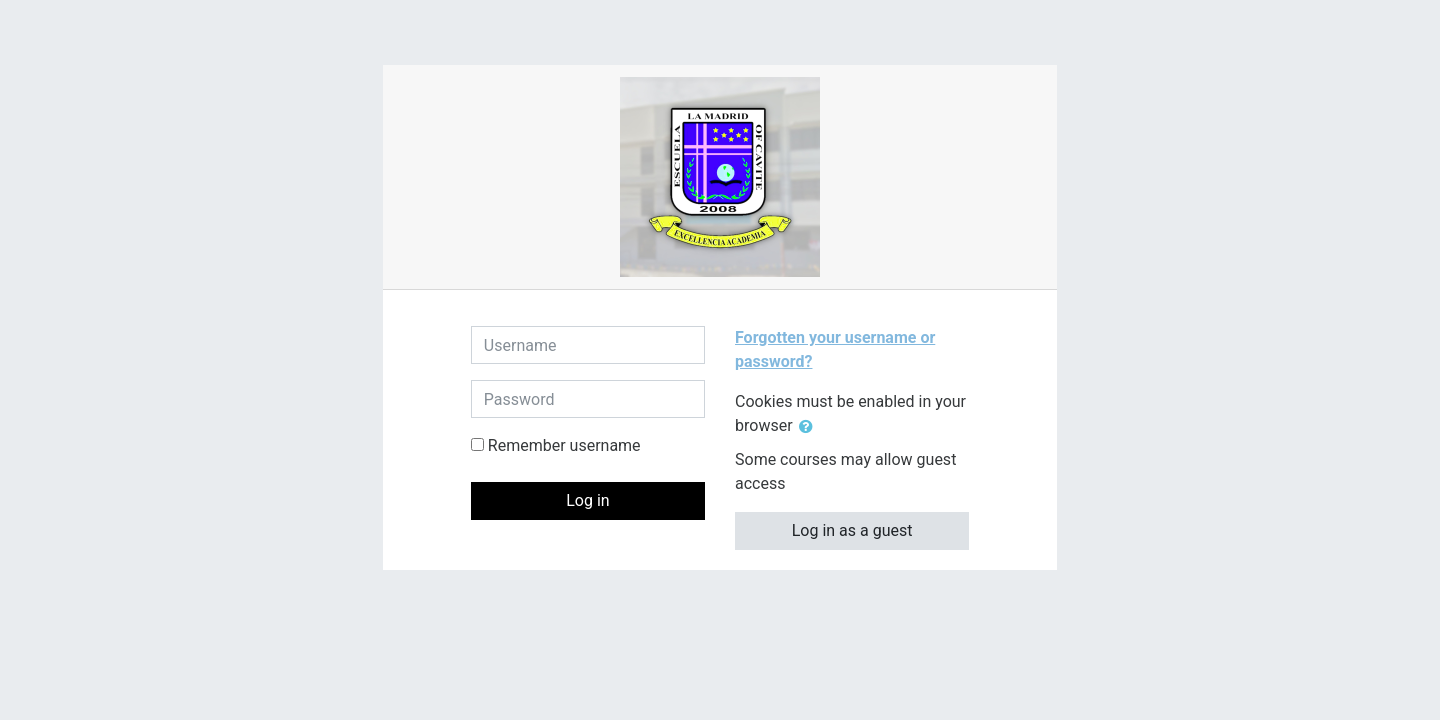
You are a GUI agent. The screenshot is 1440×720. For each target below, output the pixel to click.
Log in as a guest (852, 530)
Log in (587, 500)
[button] (810, 427)
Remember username (564, 445)
